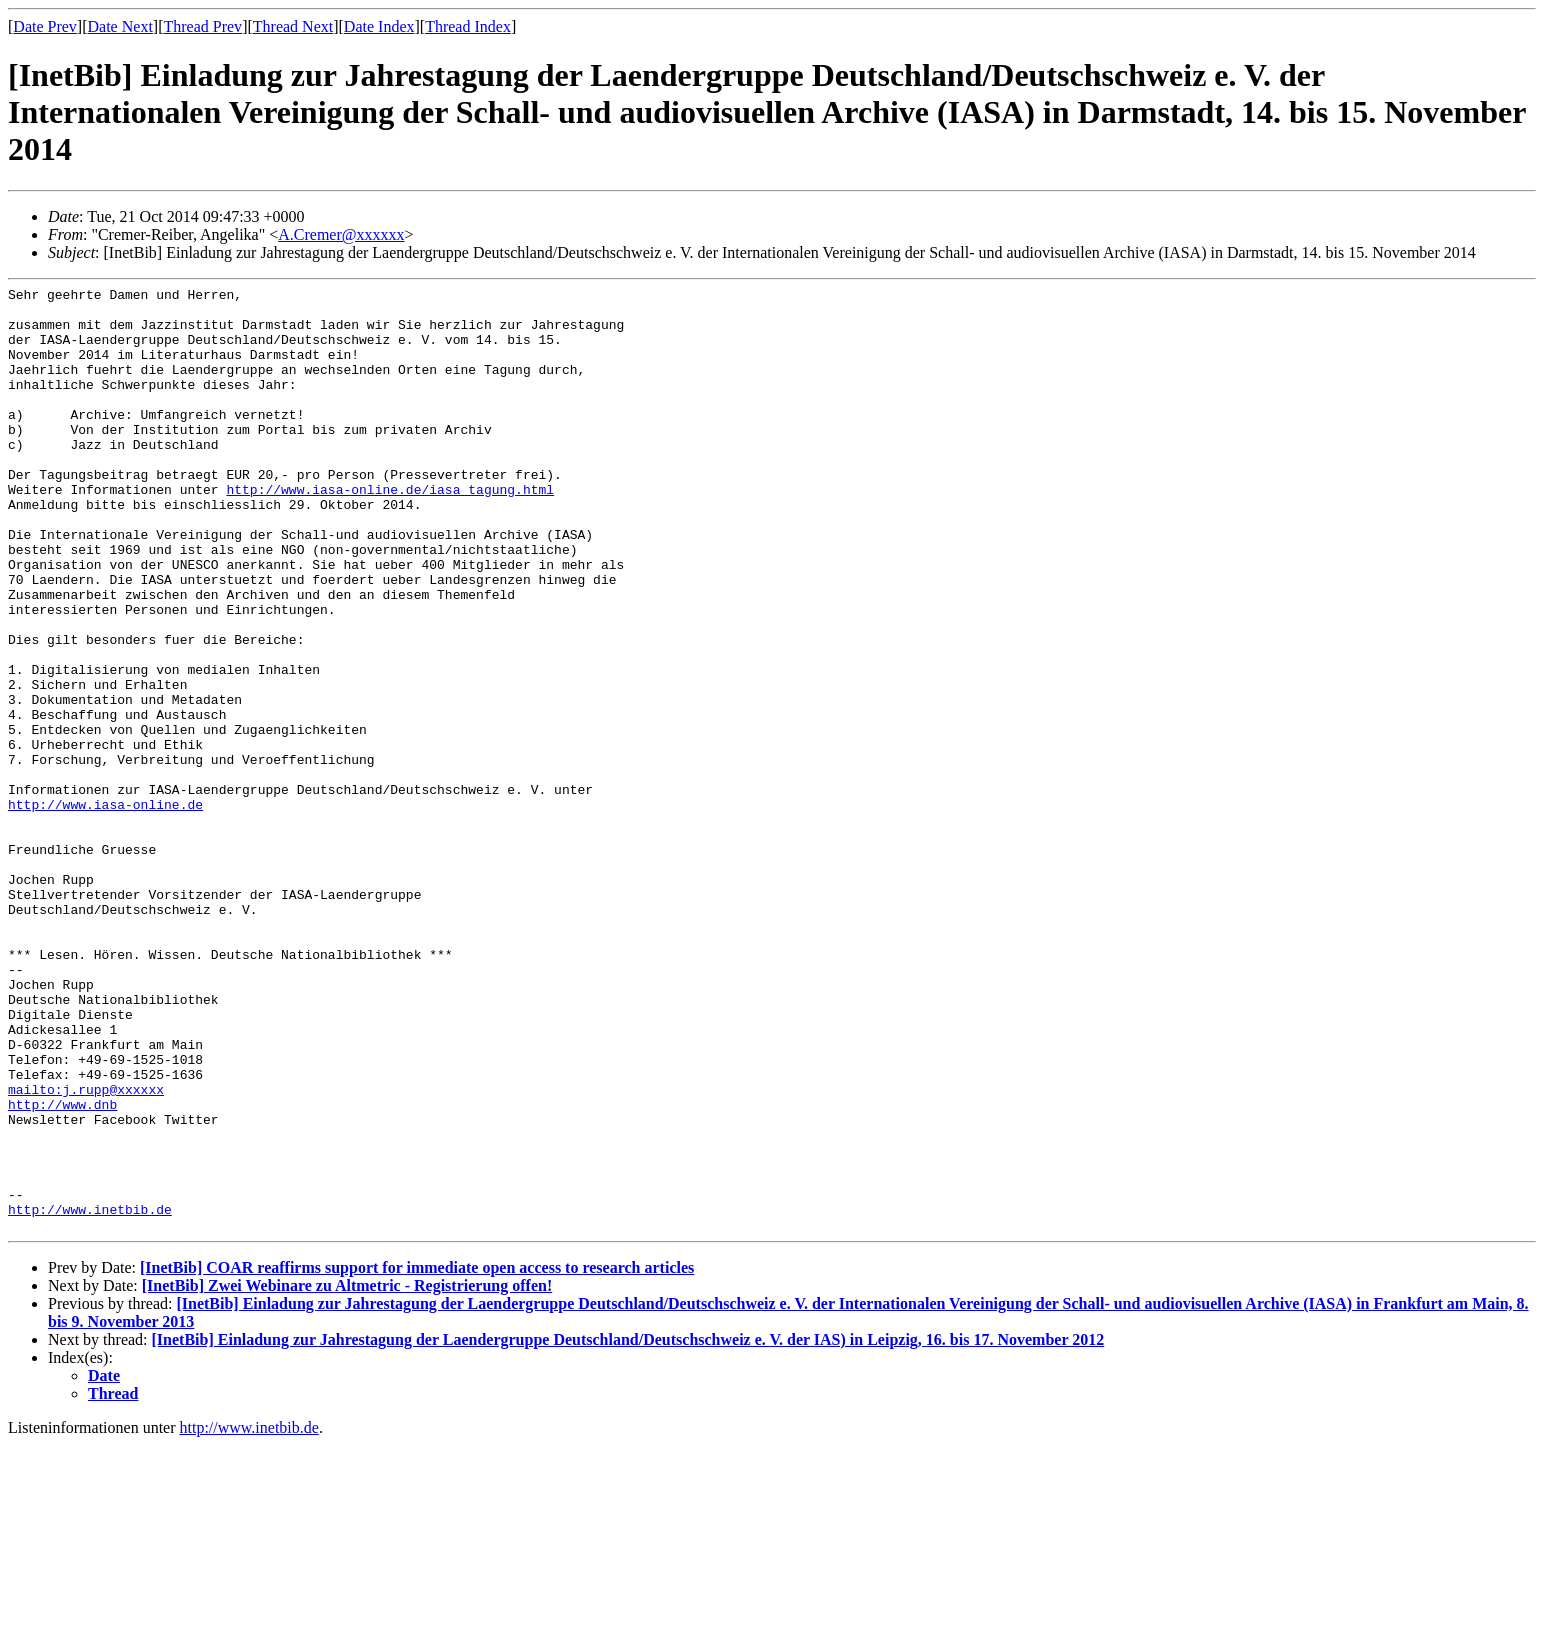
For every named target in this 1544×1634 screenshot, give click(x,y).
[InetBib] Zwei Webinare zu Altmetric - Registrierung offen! (347, 1474)
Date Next (120, 26)
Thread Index (468, 26)
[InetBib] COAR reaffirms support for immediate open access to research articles (417, 1456)
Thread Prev (202, 26)
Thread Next (293, 26)
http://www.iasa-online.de (105, 909)
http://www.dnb (62, 1269)
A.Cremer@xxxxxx (341, 234)
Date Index (379, 26)
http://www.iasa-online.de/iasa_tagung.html (390, 531)
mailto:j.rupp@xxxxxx (86, 1251)
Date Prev (45, 26)
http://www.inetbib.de (90, 1395)
